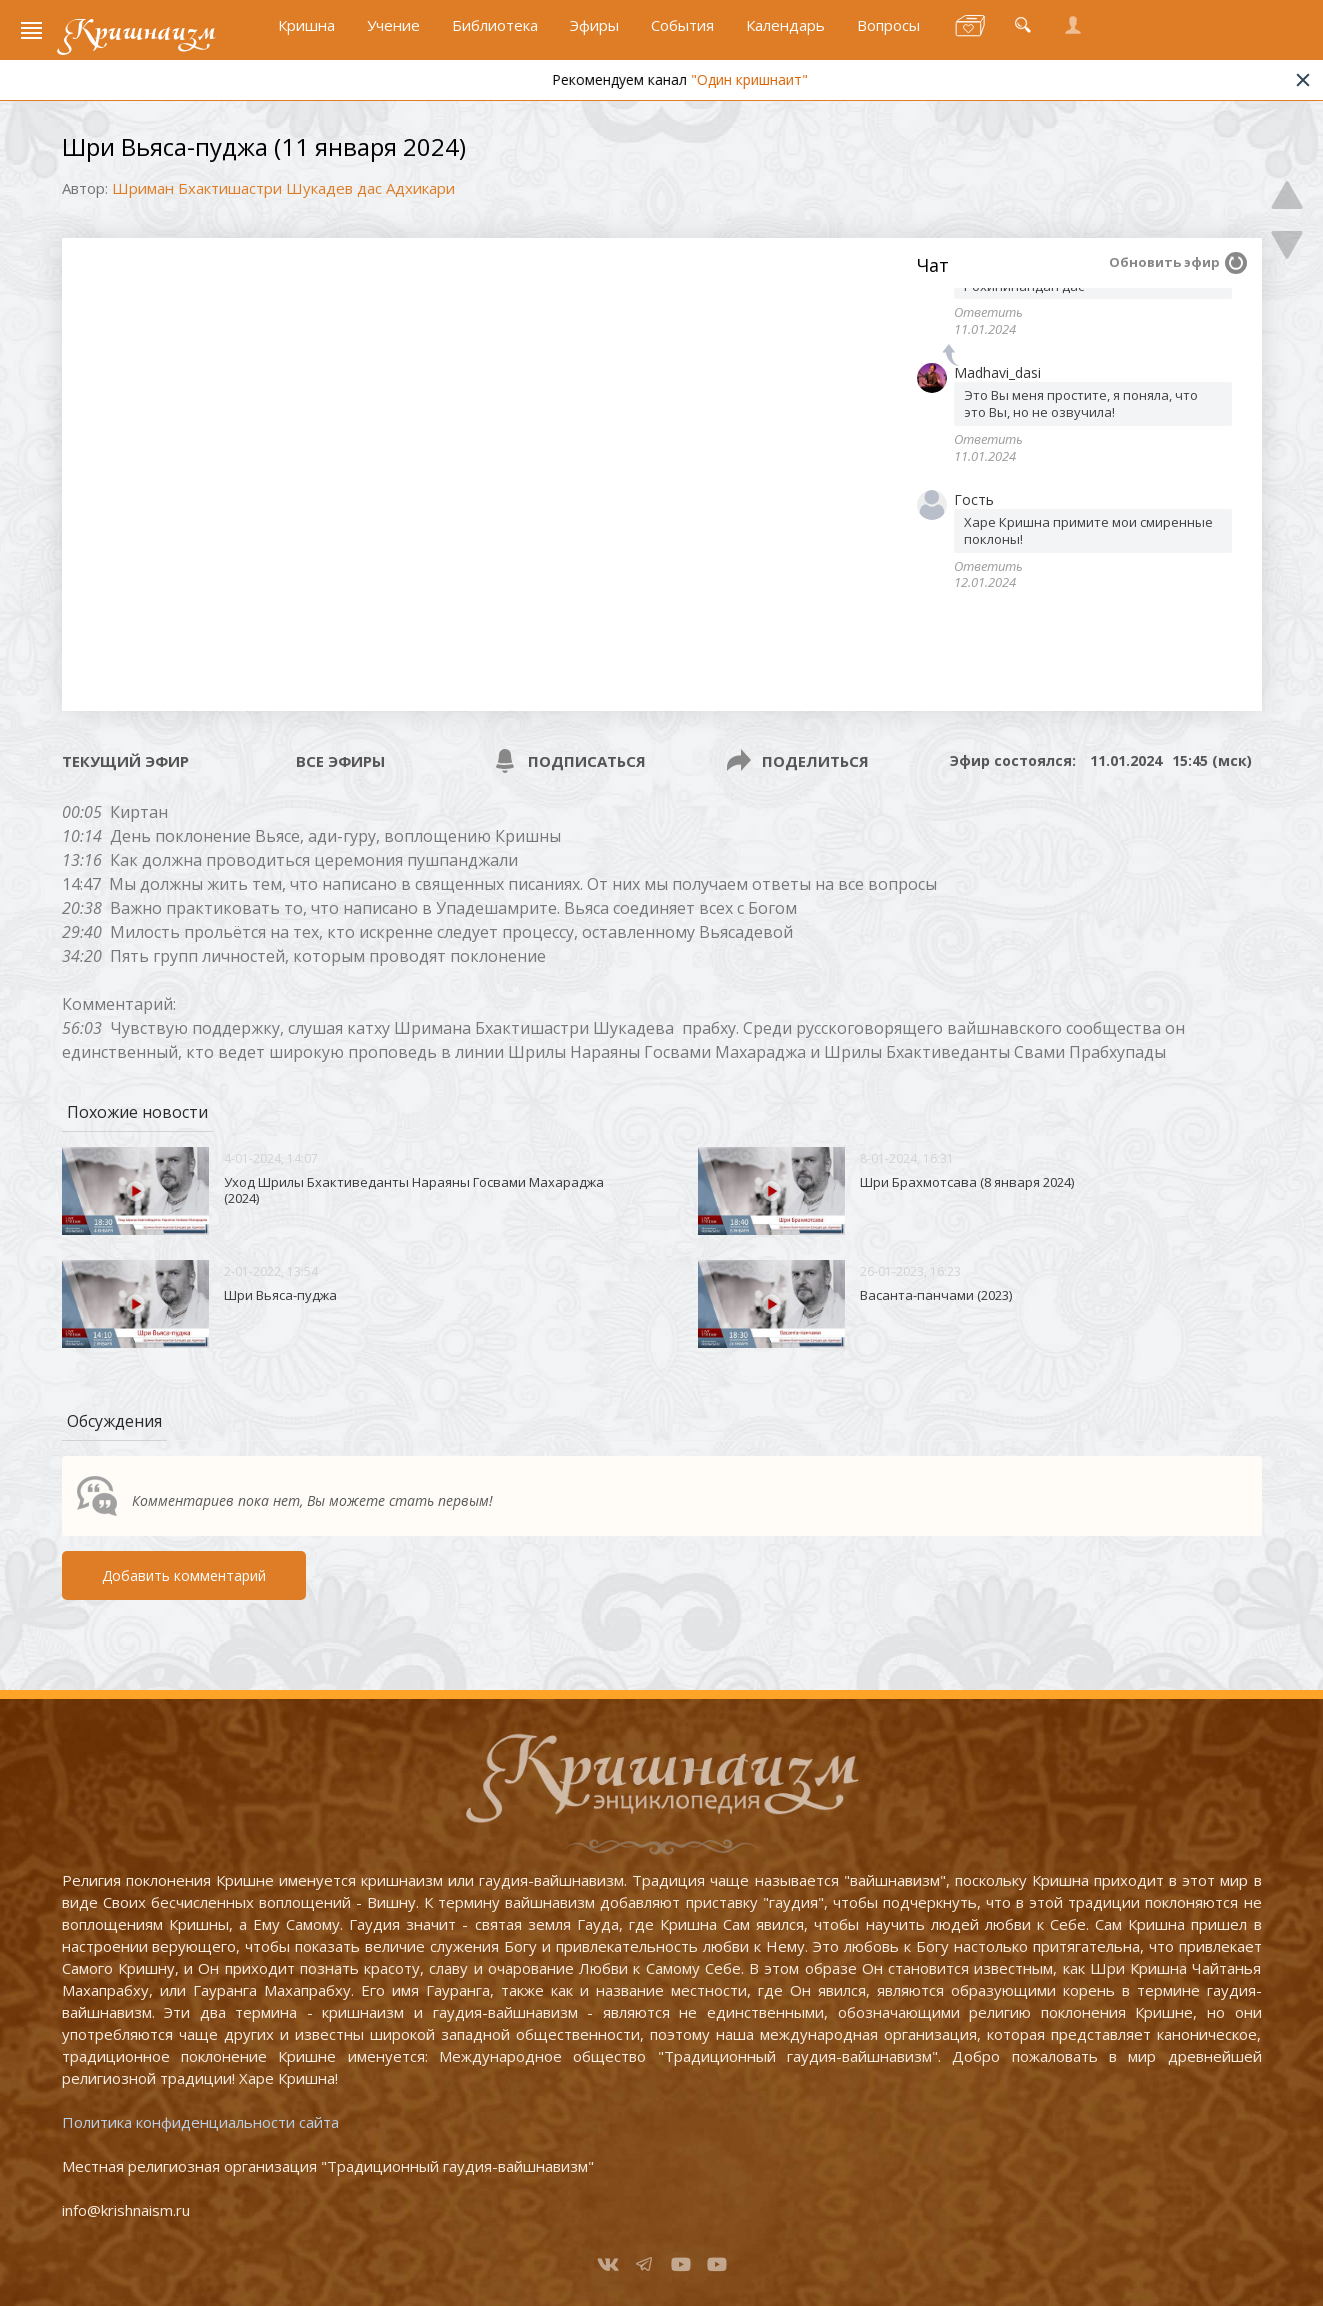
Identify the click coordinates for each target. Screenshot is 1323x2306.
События (682, 37)
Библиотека (495, 37)
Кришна (306, 37)
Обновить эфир (1164, 262)
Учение (393, 37)
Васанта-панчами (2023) (936, 1295)
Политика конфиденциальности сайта (200, 2122)
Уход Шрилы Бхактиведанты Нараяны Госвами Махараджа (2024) (414, 1190)
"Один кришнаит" (818, 92)
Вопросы (888, 37)
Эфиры (594, 37)
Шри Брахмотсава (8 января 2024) (967, 1182)
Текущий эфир (125, 761)
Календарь (785, 37)
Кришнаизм (145, 37)
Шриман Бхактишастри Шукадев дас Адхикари (283, 188)
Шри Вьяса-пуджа (280, 1295)
